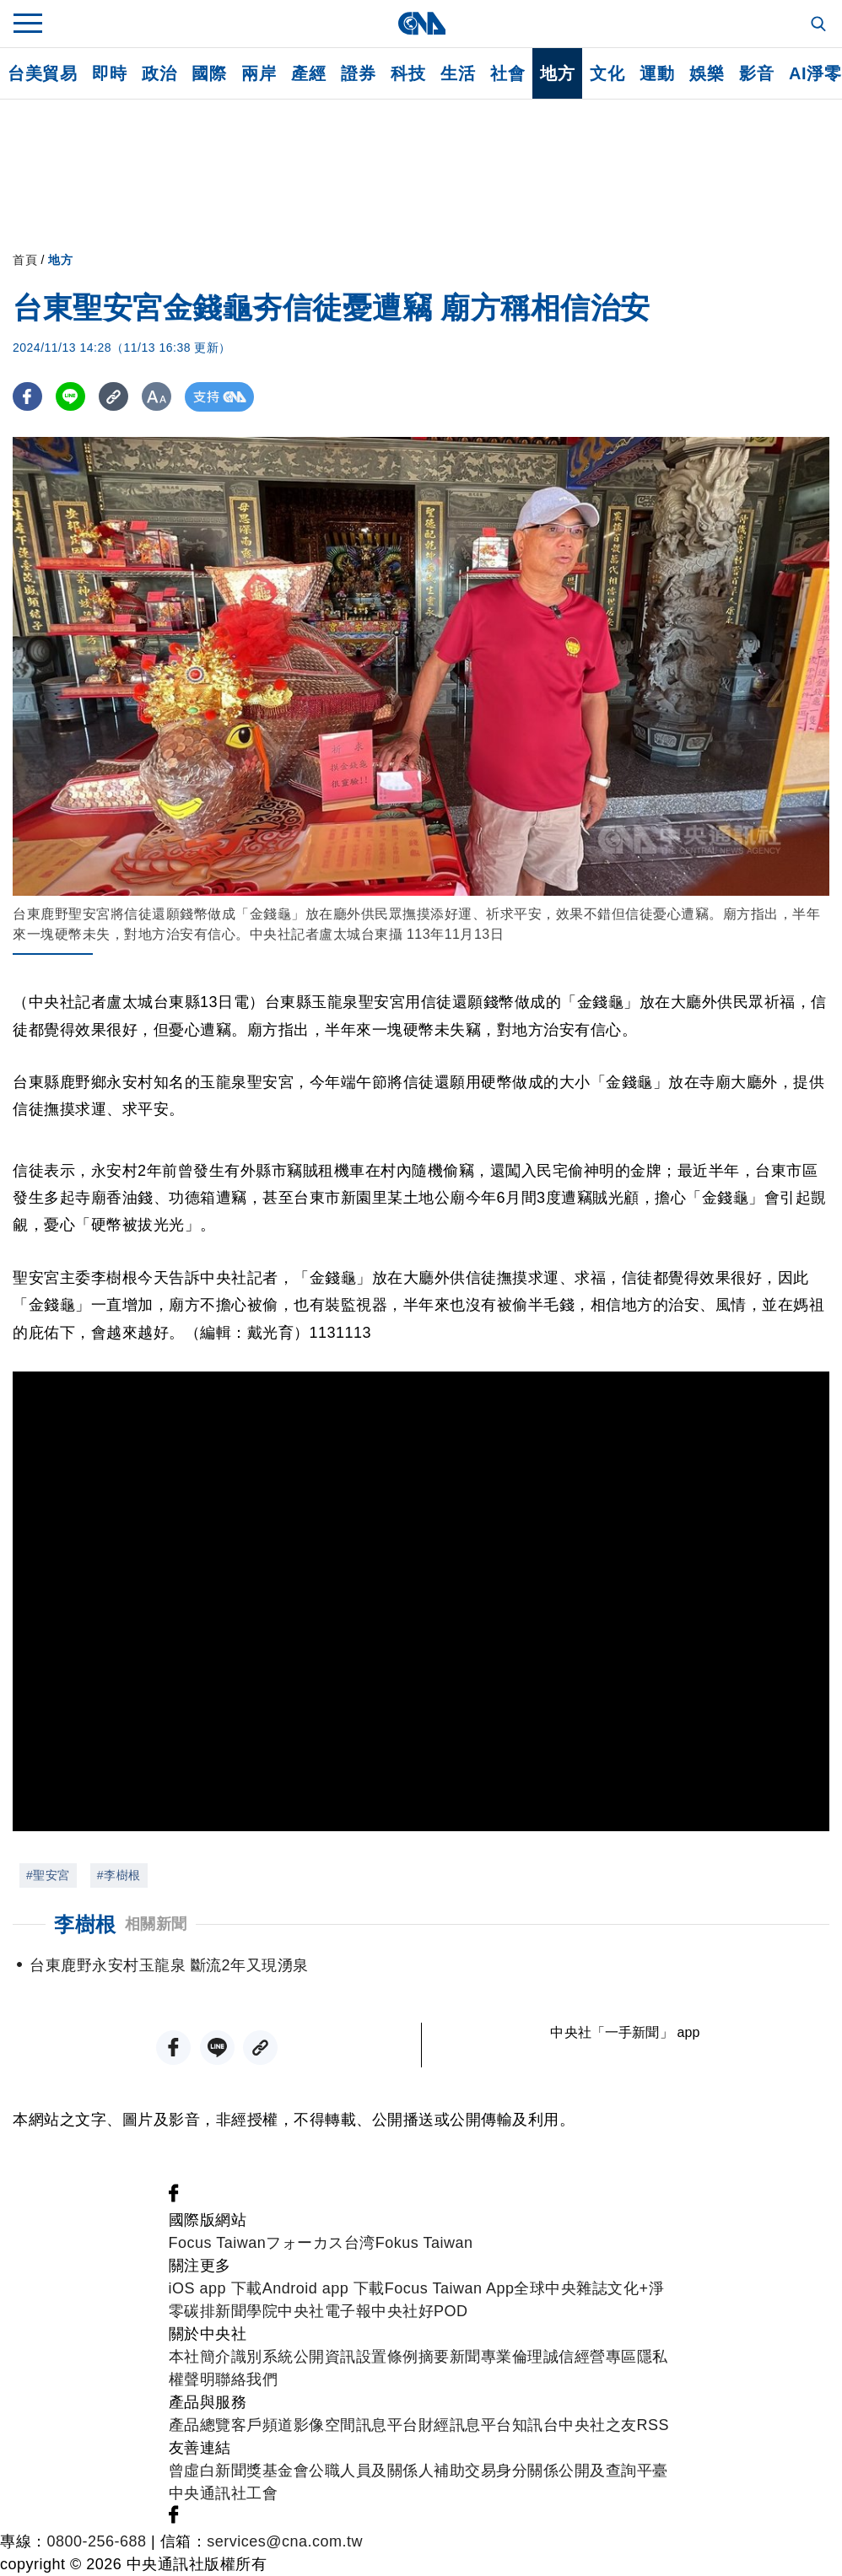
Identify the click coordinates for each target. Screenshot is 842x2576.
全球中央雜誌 (560, 2288)
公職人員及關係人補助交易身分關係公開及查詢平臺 (488, 2470)
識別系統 (262, 2356)
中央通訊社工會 (223, 2493)
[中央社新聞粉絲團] (174, 2197)
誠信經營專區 (590, 2356)
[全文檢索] (820, 25)
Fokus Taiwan (424, 2242)
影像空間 (325, 2425)
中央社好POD (419, 2311)
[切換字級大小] (156, 397)
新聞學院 (246, 2311)
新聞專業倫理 (496, 2356)
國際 (209, 73)
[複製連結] (113, 397)
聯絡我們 (246, 2379)
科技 (408, 73)
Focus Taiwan (218, 2242)
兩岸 (258, 73)
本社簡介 (200, 2356)
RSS (653, 2425)
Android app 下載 (323, 2288)
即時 (109, 73)
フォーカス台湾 (320, 2242)
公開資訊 (325, 2356)
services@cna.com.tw (285, 2541)
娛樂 (706, 73)
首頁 (25, 260)
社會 (507, 73)
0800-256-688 (97, 2541)
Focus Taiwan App (450, 2288)
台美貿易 (42, 73)
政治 (159, 73)
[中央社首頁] (421, 23)
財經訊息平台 (465, 2425)
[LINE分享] (70, 397)
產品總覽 (200, 2425)
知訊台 (535, 2425)
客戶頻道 (262, 2425)
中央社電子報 (324, 2311)
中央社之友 (598, 2425)
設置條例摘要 (403, 2356)
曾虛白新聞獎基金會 (239, 2470)
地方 (557, 73)
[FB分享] (27, 397)
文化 (607, 73)
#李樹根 (119, 1875)
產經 (308, 73)
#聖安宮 (48, 1875)
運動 (657, 73)
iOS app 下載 (215, 2288)
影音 (756, 73)
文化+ (627, 2288)
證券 (358, 73)
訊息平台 (387, 2425)
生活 (457, 73)
